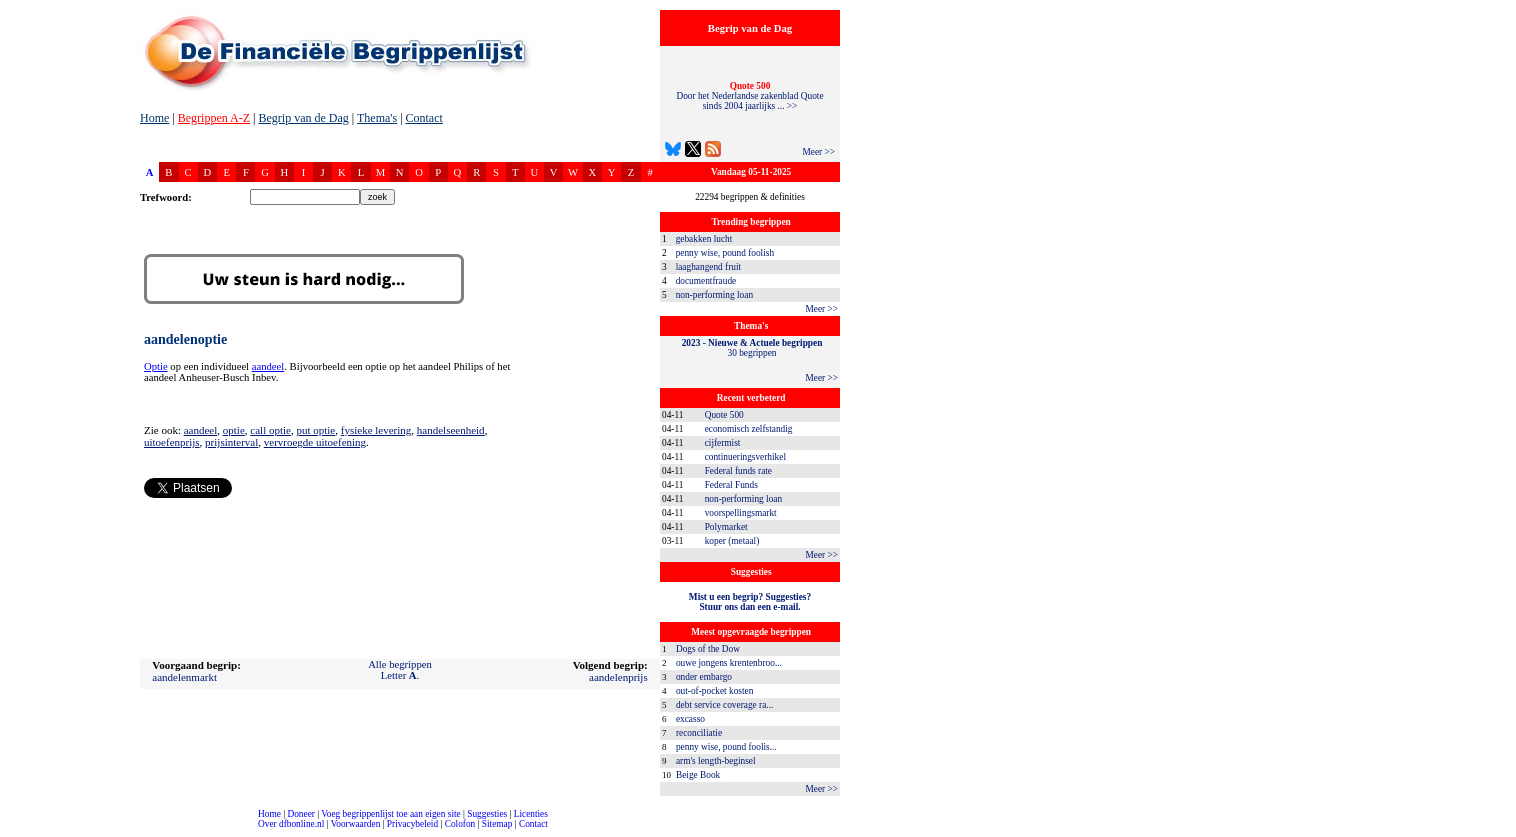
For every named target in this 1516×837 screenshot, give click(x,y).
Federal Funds (731, 485)
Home (154, 118)
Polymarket (726, 527)
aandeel (268, 366)
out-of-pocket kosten (714, 691)
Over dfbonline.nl (291, 824)
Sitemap (497, 824)
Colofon (460, 824)
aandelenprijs (618, 677)
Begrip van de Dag (303, 118)
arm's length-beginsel (716, 761)
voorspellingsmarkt (741, 513)
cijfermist (723, 443)
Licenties (531, 814)
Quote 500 (724, 415)
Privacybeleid (412, 824)
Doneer (300, 814)
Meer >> (818, 152)
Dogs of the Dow (708, 649)
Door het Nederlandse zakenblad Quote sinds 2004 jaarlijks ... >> (749, 96)
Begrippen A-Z (214, 118)
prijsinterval (231, 442)
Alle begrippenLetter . (400, 670)
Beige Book (698, 775)
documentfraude (706, 281)
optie (234, 430)
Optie (156, 366)
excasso (690, 719)
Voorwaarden (356, 824)
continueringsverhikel (745, 457)
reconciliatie (699, 733)
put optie (315, 430)
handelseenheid (451, 430)
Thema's (377, 118)
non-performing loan (714, 295)
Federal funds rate (738, 471)
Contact (424, 118)
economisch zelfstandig (749, 429)
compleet (10, 831)
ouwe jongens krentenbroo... (729, 663)
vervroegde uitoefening (315, 442)
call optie (270, 430)
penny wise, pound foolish (725, 253)
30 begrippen (752, 348)
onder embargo (704, 677)
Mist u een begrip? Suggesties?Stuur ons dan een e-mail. (750, 602)
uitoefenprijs (172, 442)
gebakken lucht (704, 239)
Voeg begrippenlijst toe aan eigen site (390, 814)
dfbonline (1497, 831)
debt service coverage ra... (724, 705)
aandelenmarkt (184, 677)
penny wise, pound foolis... (726, 747)
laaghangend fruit (709, 267)
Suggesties (487, 814)
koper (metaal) (732, 541)
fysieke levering (376, 430)
